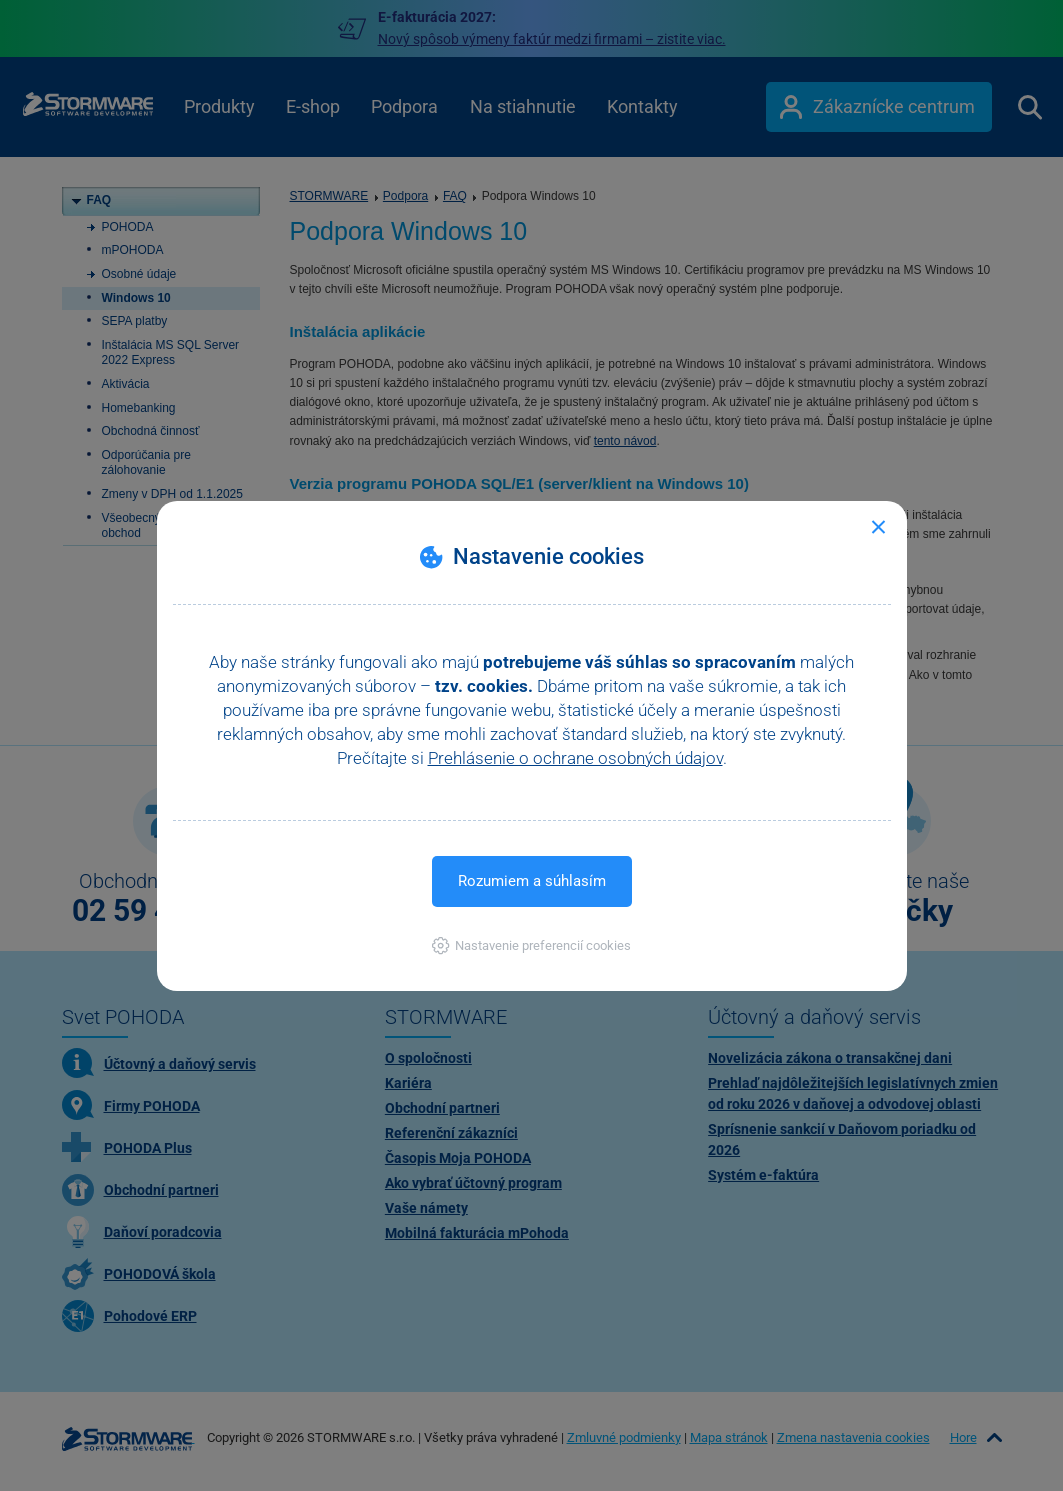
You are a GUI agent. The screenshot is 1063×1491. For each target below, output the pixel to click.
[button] (531, 945)
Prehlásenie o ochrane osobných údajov (575, 758)
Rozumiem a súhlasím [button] (532, 881)
